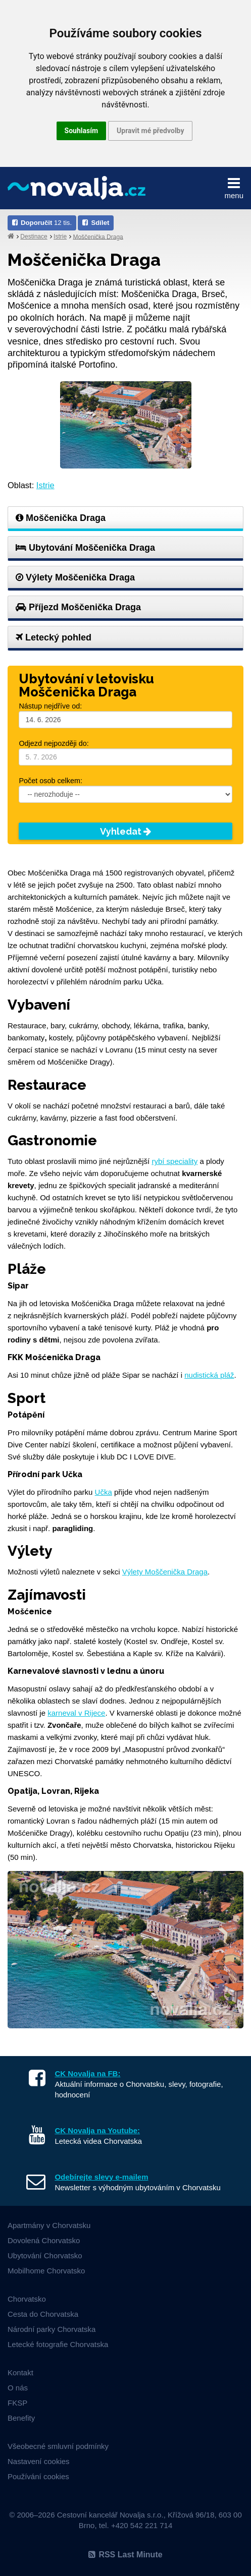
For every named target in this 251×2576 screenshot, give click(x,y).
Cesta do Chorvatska (43, 2314)
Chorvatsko (27, 2299)
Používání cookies (38, 2476)
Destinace (33, 236)
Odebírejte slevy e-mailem (101, 2177)
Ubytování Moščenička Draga (85, 548)
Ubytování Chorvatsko (45, 2255)
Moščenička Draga (98, 236)
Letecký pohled (53, 637)
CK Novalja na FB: (87, 2073)
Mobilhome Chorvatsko (46, 2270)
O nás (18, 2387)
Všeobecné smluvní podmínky (58, 2446)
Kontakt (20, 2372)
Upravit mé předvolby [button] (150, 131)
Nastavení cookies (39, 2461)
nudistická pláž (209, 1375)
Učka (103, 1492)
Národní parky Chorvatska (51, 2329)
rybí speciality (174, 1161)
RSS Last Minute (125, 2554)
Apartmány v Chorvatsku (49, 2225)
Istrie (60, 236)
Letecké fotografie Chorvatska (58, 2344)
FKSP (17, 2402)
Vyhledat (125, 831)
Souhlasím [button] (81, 131)
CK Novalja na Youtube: (97, 2130)
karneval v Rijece (76, 1713)
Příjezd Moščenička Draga (78, 607)
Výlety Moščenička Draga (75, 577)
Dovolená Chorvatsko (44, 2240)
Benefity (21, 2418)
